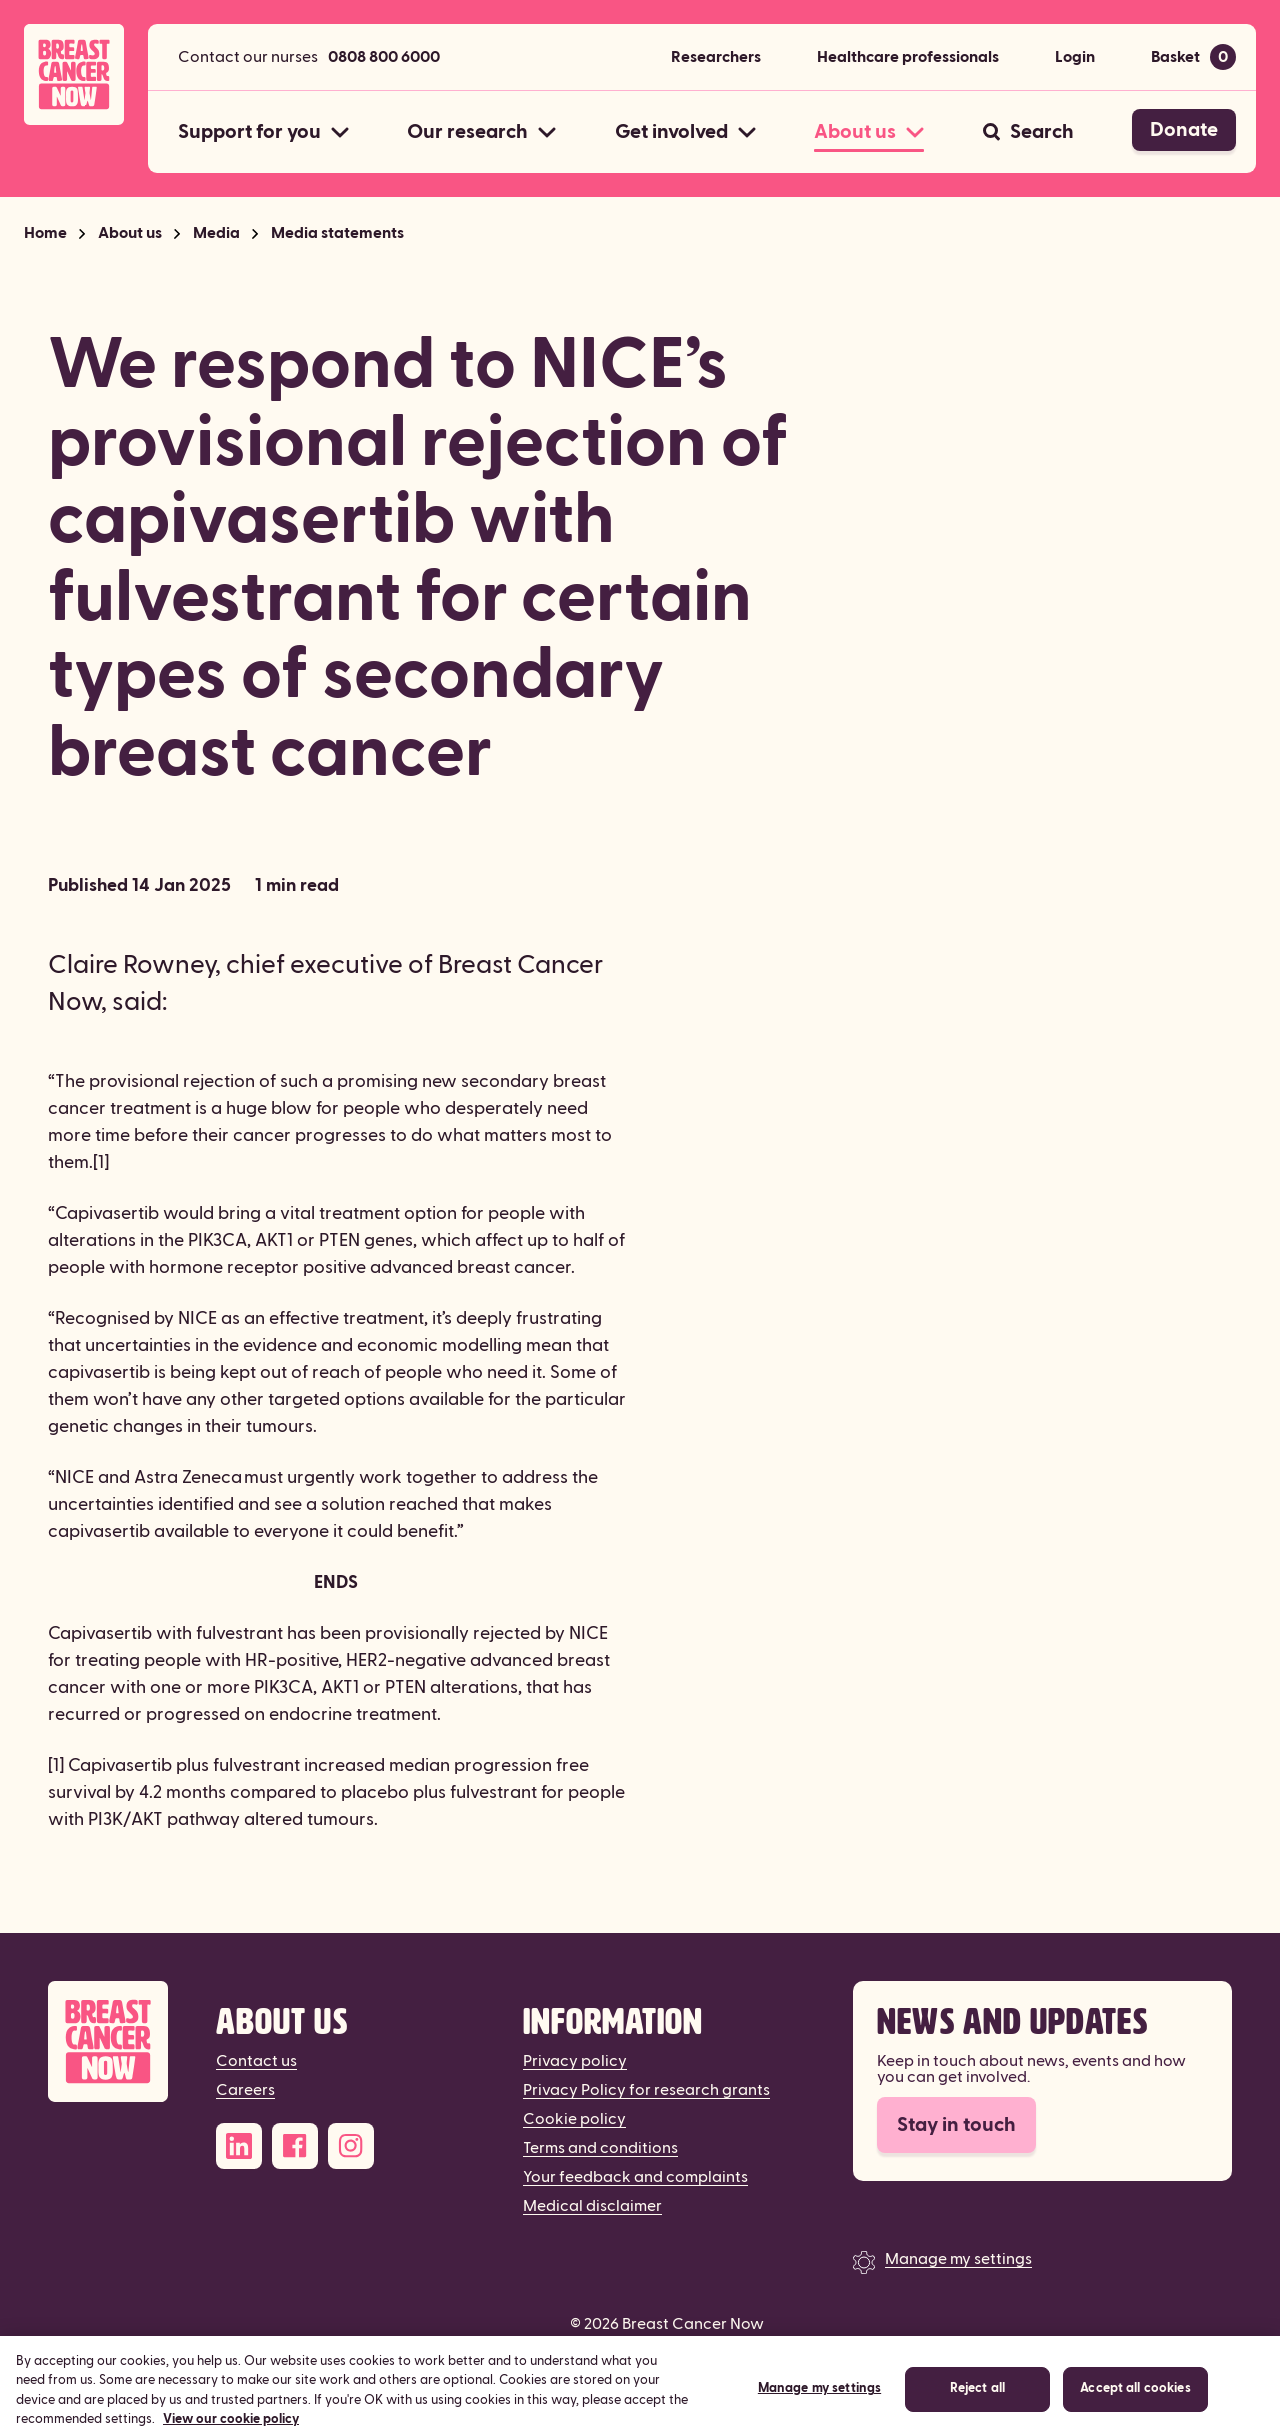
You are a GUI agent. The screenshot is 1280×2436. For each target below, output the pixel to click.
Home (45, 233)
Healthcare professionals (908, 57)
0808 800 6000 (384, 57)
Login (1075, 57)
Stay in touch (956, 2125)
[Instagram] (351, 2146)
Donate (1184, 130)
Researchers (716, 57)
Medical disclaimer (592, 2206)
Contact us (256, 2061)
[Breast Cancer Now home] (74, 74)
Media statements (337, 233)
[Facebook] (295, 2146)
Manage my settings (958, 2259)
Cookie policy (574, 2119)
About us (130, 233)
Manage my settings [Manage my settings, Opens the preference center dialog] (819, 2406)
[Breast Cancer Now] (108, 2041)
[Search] (1028, 132)
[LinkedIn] (239, 2146)
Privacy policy (575, 2061)
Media (216, 233)
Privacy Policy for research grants (646, 2090)
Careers (245, 2090)
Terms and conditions (600, 2148)
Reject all (977, 2406)
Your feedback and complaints (635, 2177)
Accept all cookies (1135, 2406)
